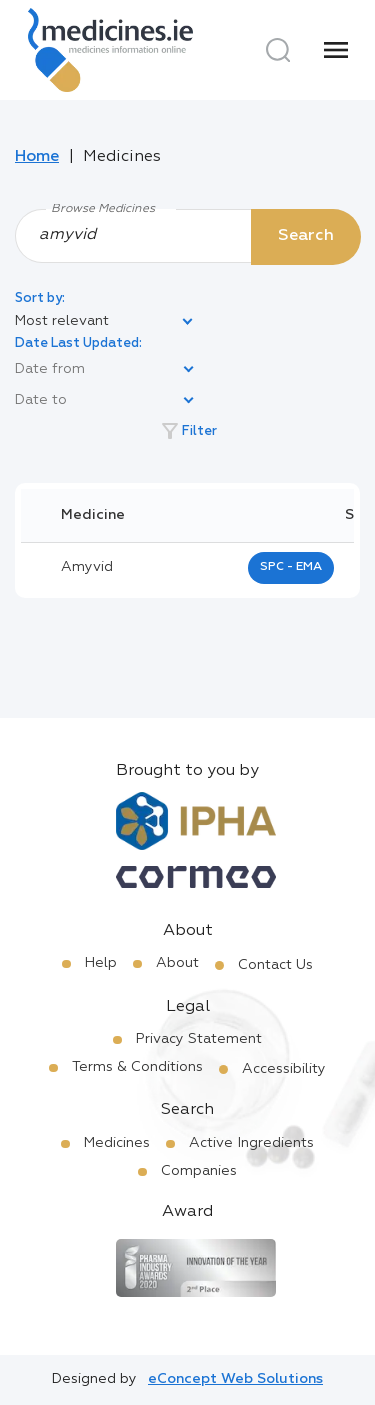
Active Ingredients (251, 1143)
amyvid (87, 567)
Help (101, 963)
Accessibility (284, 1069)
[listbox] (105, 322)
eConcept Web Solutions (235, 1379)
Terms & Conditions (137, 1067)
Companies (199, 1171)
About (177, 963)
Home (37, 157)
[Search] (278, 50)
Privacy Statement (199, 1039)
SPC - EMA (291, 567)
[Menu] (336, 50)
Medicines (117, 1143)
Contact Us (275, 965)
